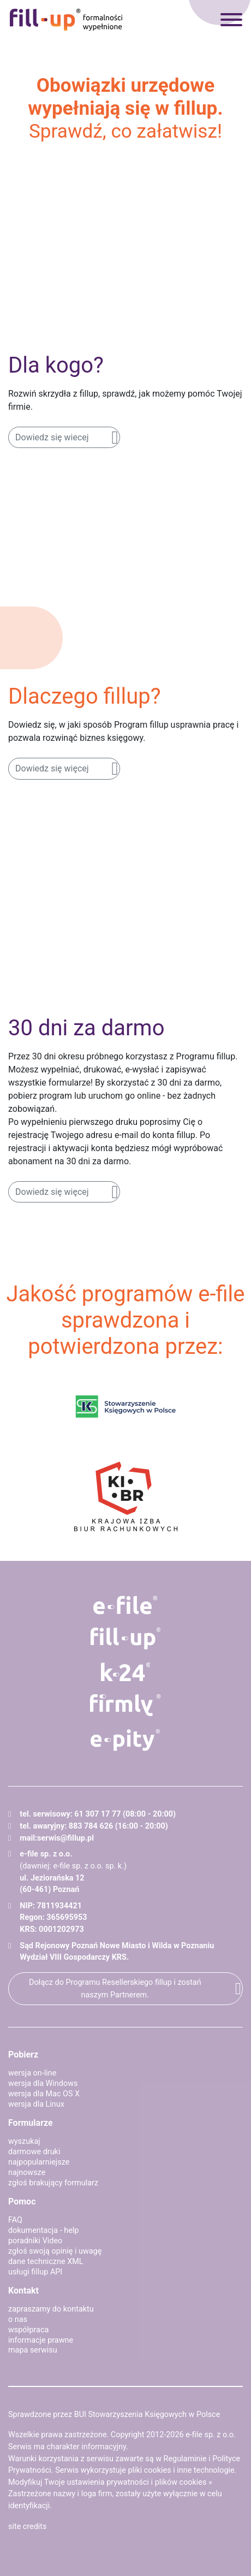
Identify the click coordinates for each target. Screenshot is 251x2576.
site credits (27, 2526)
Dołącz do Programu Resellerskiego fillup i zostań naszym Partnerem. (115, 1989)
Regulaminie (185, 2458)
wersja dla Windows (42, 2083)
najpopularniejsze (38, 2162)
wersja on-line (32, 2073)
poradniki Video (35, 2240)
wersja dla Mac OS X (44, 2093)
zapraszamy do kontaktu (51, 2309)
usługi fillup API (35, 2272)
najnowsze (26, 2172)
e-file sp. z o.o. (211, 2434)
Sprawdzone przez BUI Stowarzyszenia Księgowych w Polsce (114, 2414)
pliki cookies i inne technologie (181, 2470)
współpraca (28, 2330)
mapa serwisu (32, 2350)
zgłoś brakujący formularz (53, 2183)
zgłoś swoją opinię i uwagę (54, 2251)
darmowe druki (34, 2151)
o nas (17, 2319)
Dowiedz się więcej (52, 768)
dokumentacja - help (43, 2230)
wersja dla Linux (36, 2104)
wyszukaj (24, 2141)
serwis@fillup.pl (65, 1838)
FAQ (15, 2220)
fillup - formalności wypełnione (66, 20)
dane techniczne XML (45, 2261)
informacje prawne (40, 2340)
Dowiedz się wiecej (52, 437)
